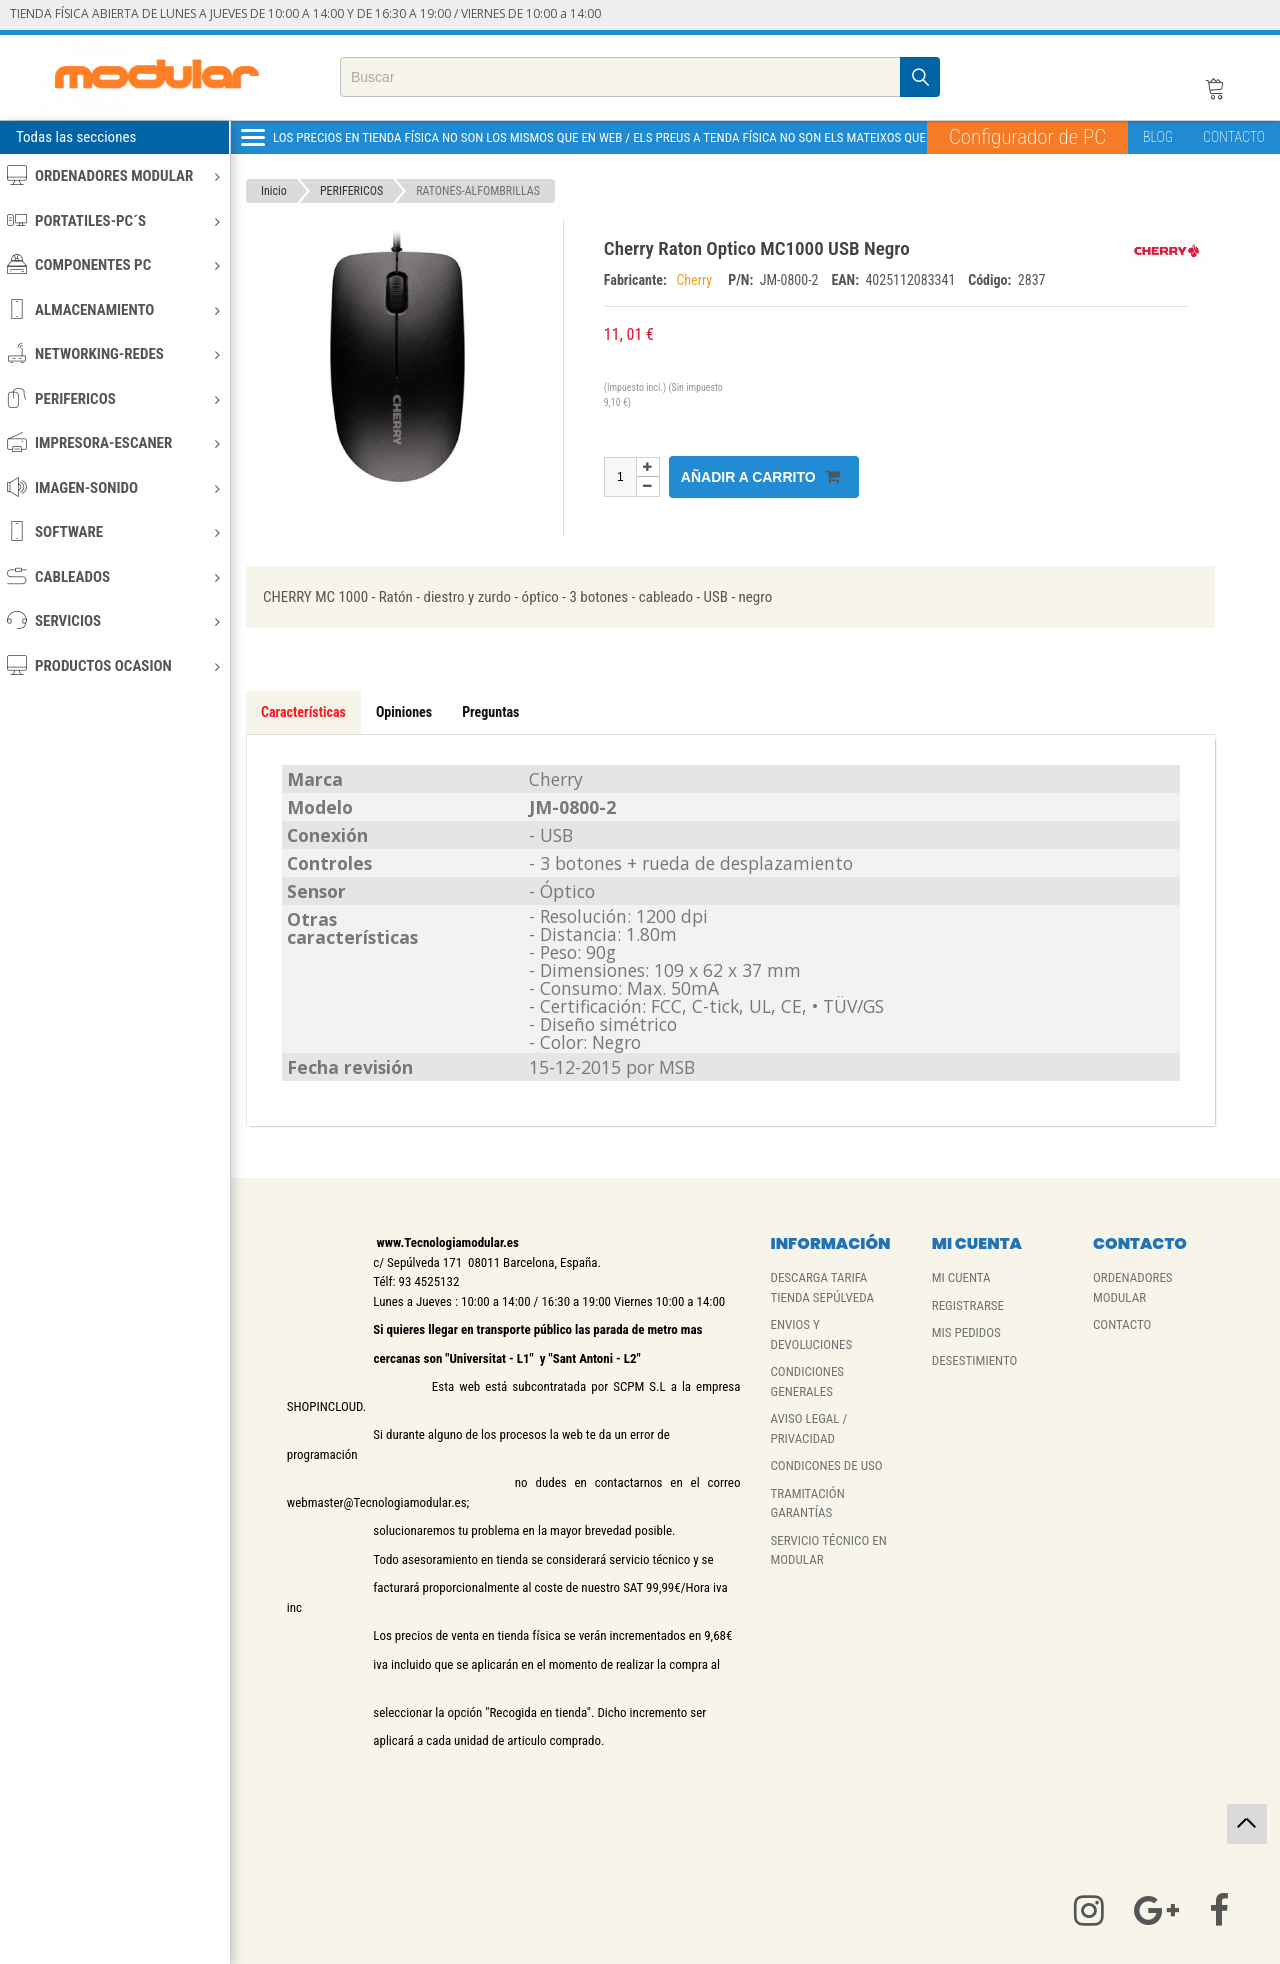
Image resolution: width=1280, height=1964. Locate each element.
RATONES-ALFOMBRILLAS (478, 191)
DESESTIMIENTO (975, 1360)
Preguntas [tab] (490, 712)
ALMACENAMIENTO (113, 309)
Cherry (697, 280)
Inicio (274, 191)
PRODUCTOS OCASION (113, 665)
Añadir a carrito (760, 476)
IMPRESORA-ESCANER (113, 442)
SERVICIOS (113, 620)
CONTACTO (1234, 137)
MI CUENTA (961, 1277)
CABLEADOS (113, 576)
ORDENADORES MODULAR (113, 175)
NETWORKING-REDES (113, 353)
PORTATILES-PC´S (113, 220)
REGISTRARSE (968, 1305)
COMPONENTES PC (113, 264)
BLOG (1158, 137)
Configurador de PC (1027, 137)
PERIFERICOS (113, 398)
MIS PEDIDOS (966, 1332)
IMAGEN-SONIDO (113, 487)
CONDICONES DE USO (826, 1465)
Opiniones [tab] (404, 712)
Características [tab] (303, 712)
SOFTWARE (113, 531)
